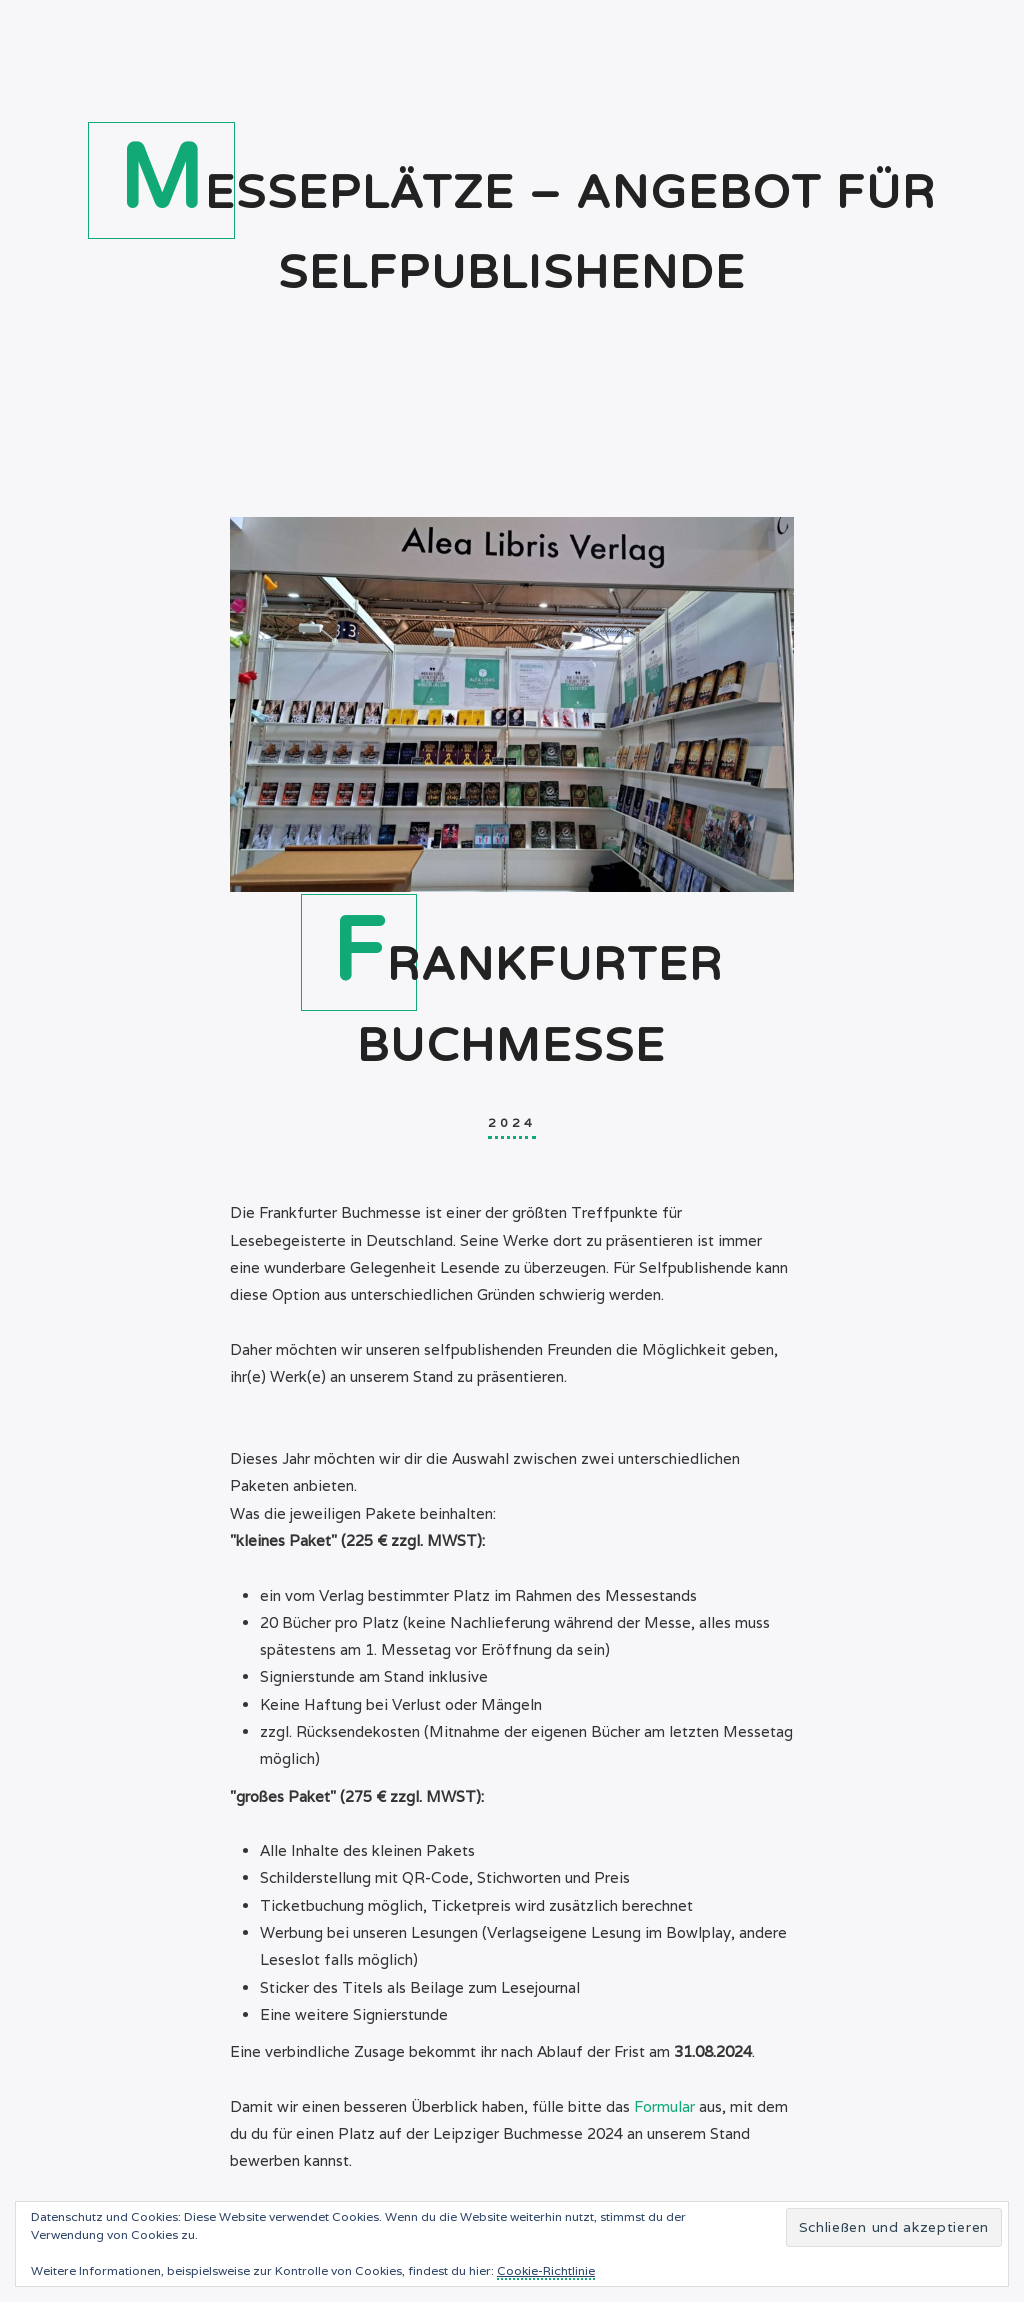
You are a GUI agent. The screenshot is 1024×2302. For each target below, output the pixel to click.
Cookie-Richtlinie (546, 2270)
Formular (664, 2106)
